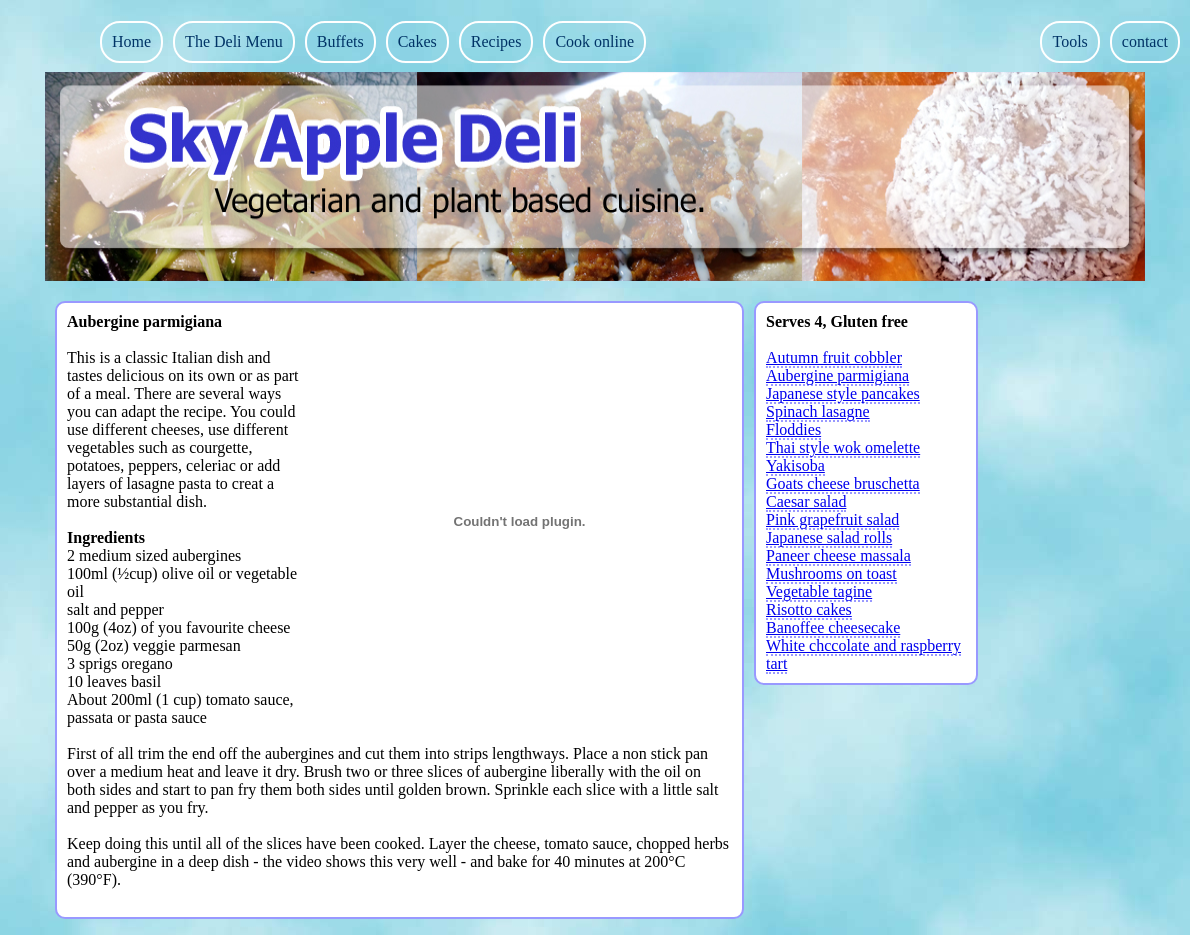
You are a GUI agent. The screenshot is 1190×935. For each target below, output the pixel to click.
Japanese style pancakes (843, 393)
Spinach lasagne (818, 411)
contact (1145, 41)
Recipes (496, 41)
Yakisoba (795, 465)
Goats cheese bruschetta (843, 483)
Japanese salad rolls (829, 537)
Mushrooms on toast (831, 573)
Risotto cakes (809, 609)
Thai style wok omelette (843, 447)
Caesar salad (806, 501)
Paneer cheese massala (838, 555)
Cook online (594, 41)
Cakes (417, 41)
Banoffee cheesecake (833, 627)
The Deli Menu (234, 41)
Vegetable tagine (819, 591)
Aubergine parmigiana (837, 375)
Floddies (793, 429)
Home (131, 41)
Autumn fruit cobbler (834, 357)
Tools (1069, 41)
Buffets (340, 41)
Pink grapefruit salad (832, 519)
